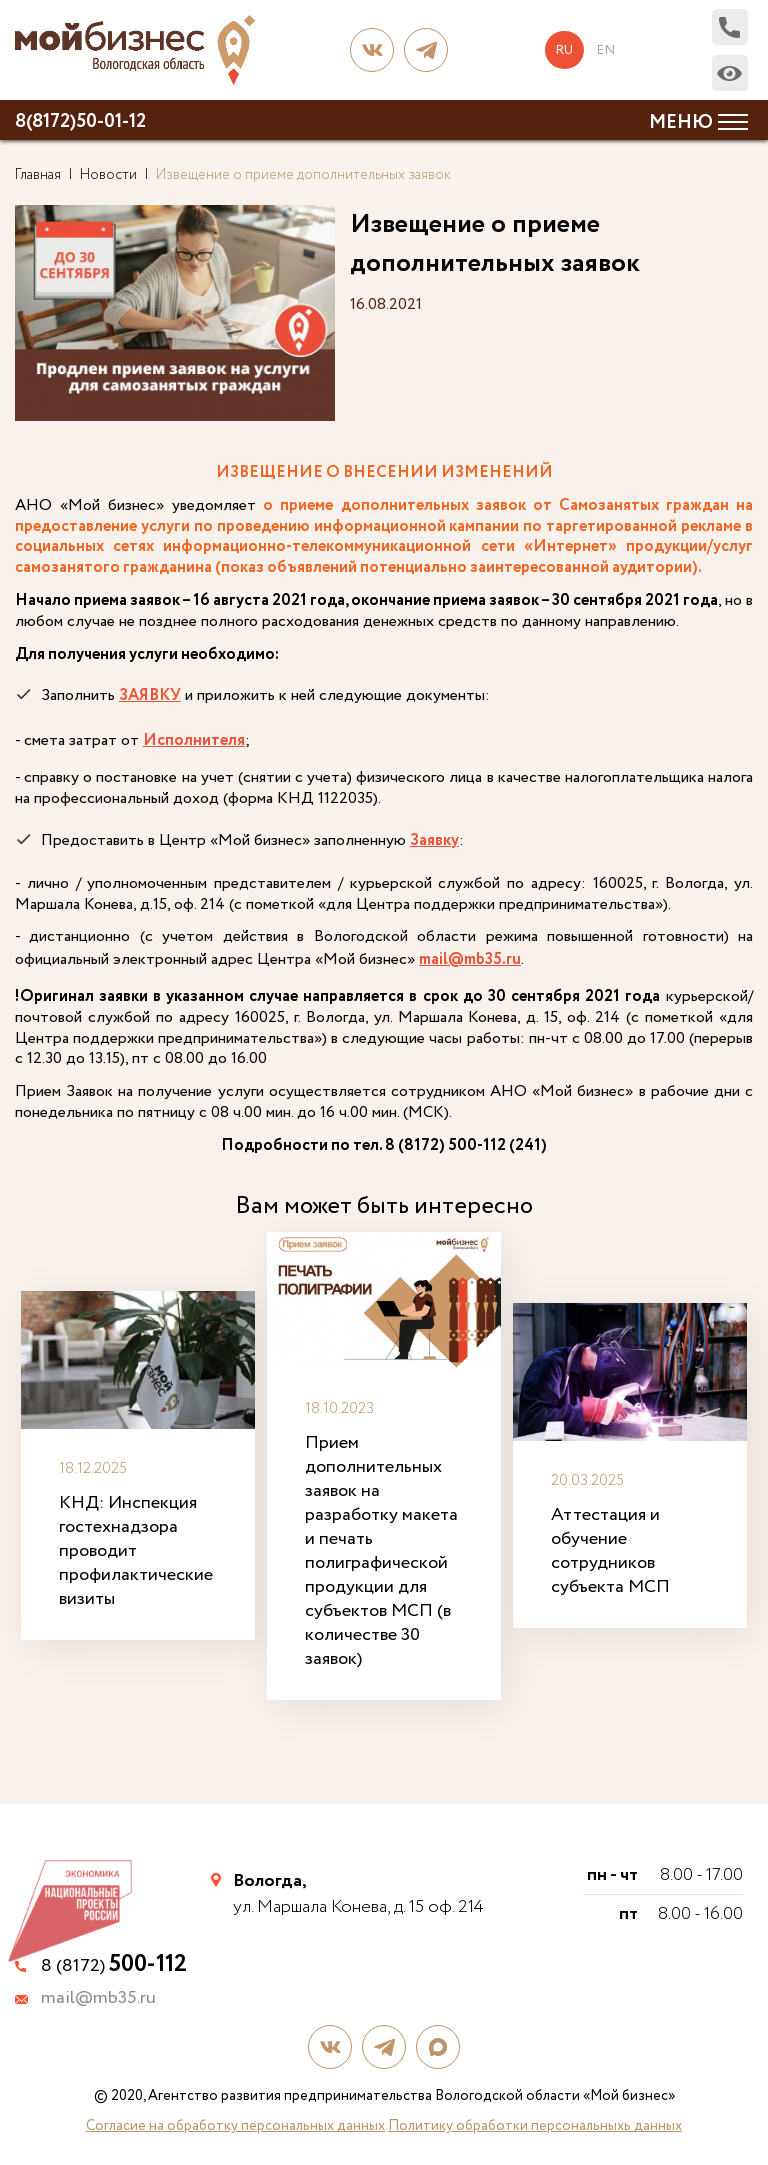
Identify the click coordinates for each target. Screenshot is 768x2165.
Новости (108, 175)
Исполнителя (194, 741)
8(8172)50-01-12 (80, 122)
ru (566, 50)
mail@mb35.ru (470, 960)
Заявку (434, 840)
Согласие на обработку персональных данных (235, 2123)
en (605, 50)
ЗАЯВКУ (150, 695)
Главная (38, 175)
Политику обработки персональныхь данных (535, 2123)
